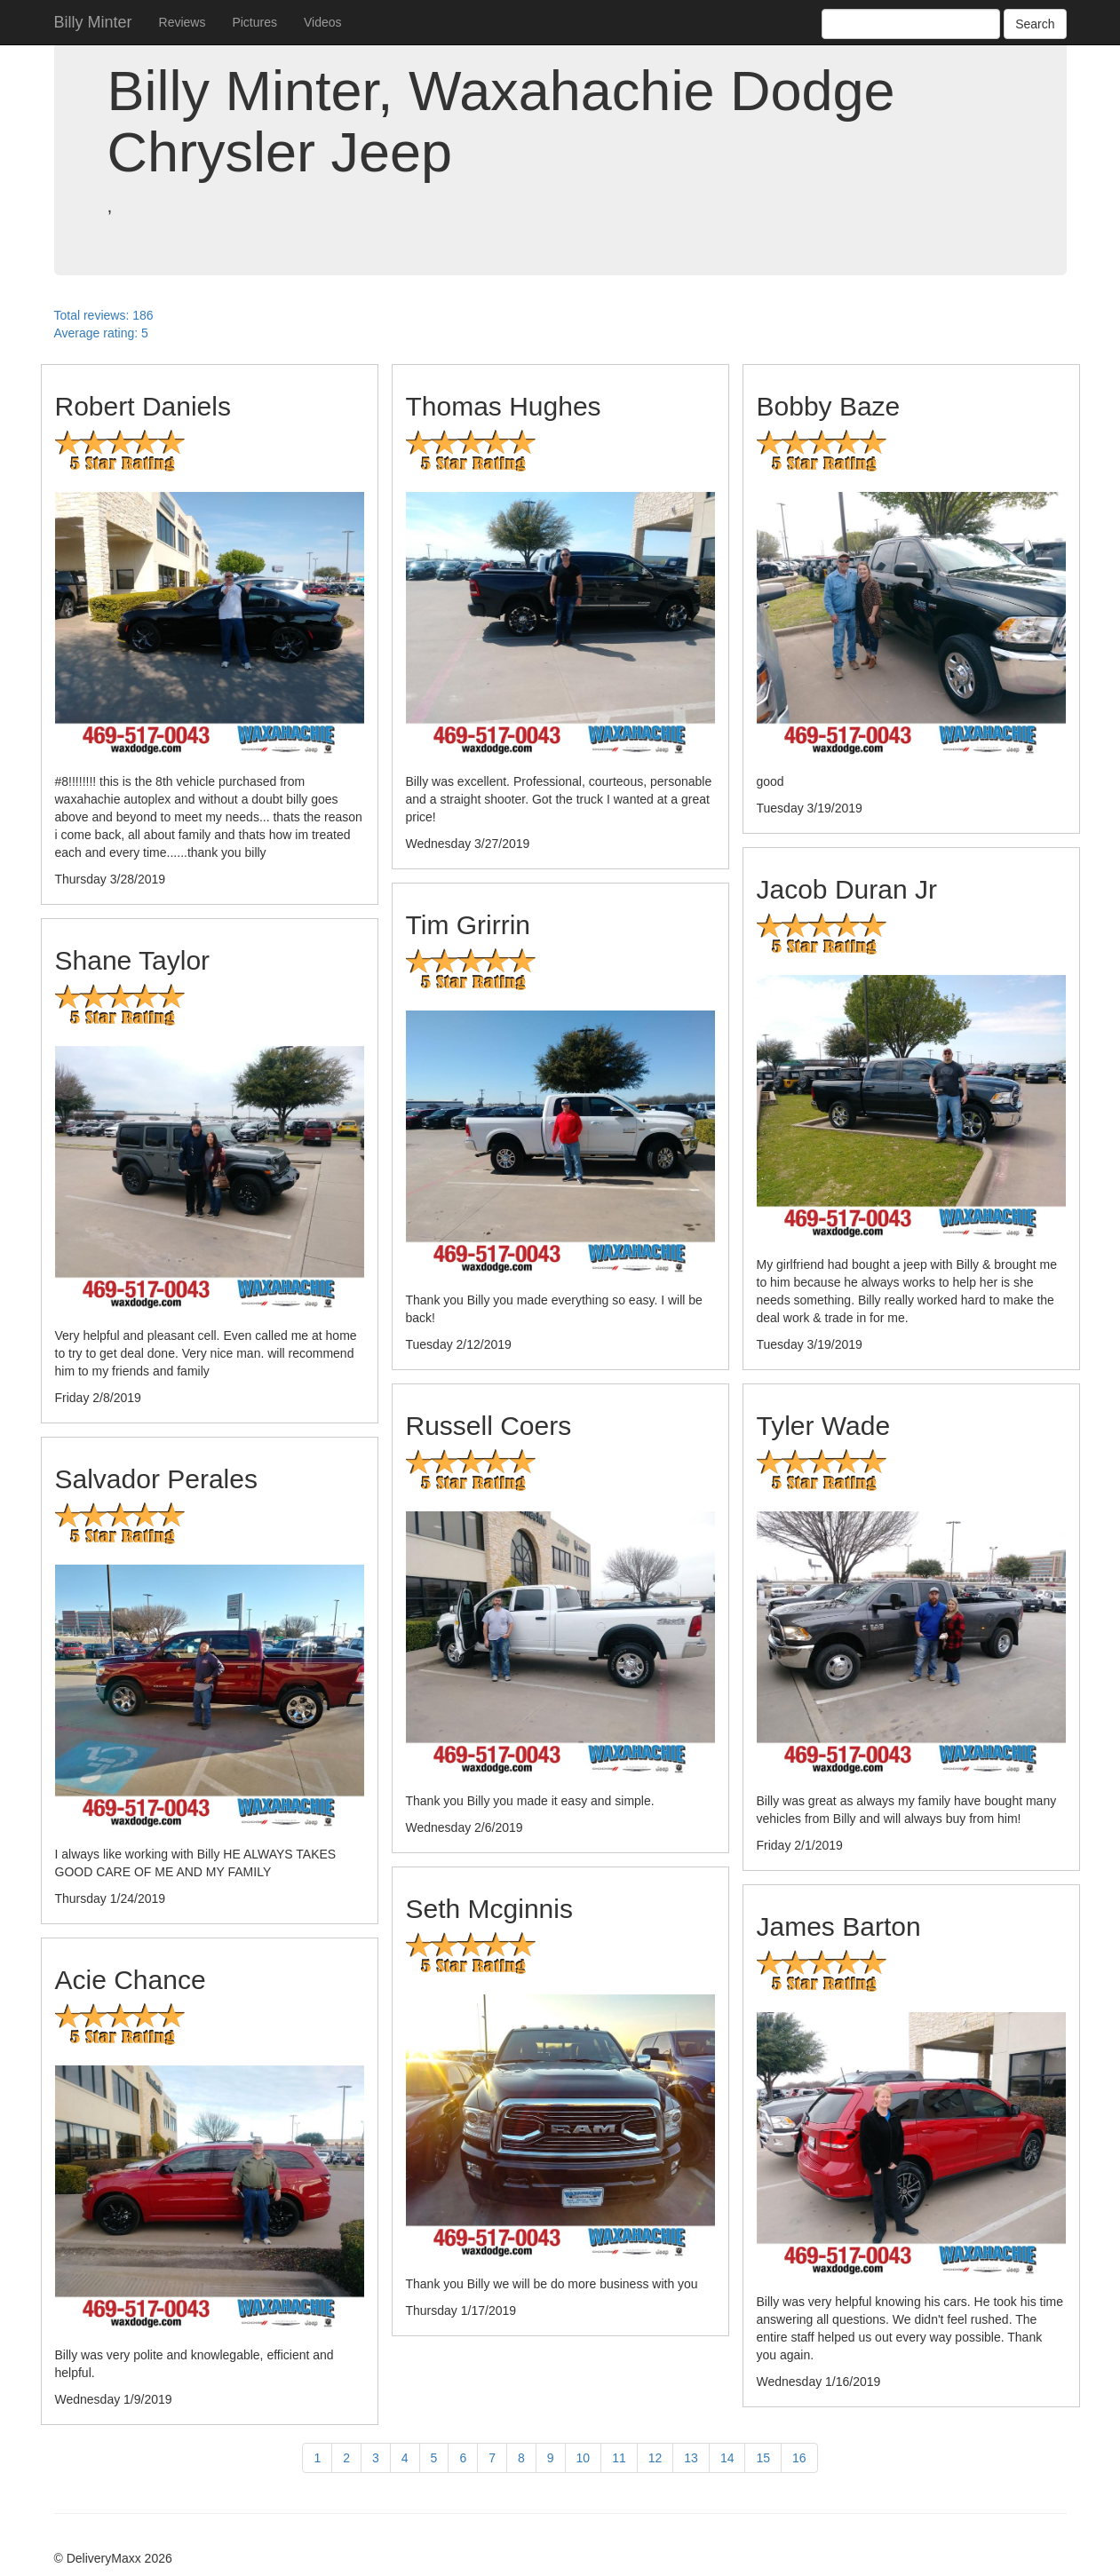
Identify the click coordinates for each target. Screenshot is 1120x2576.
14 (727, 2458)
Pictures (254, 22)
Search (1034, 24)
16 (799, 2458)
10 (583, 2458)
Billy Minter (93, 22)
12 (655, 2458)
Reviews (182, 22)
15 (763, 2458)
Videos (323, 22)
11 (619, 2458)
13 (691, 2458)
